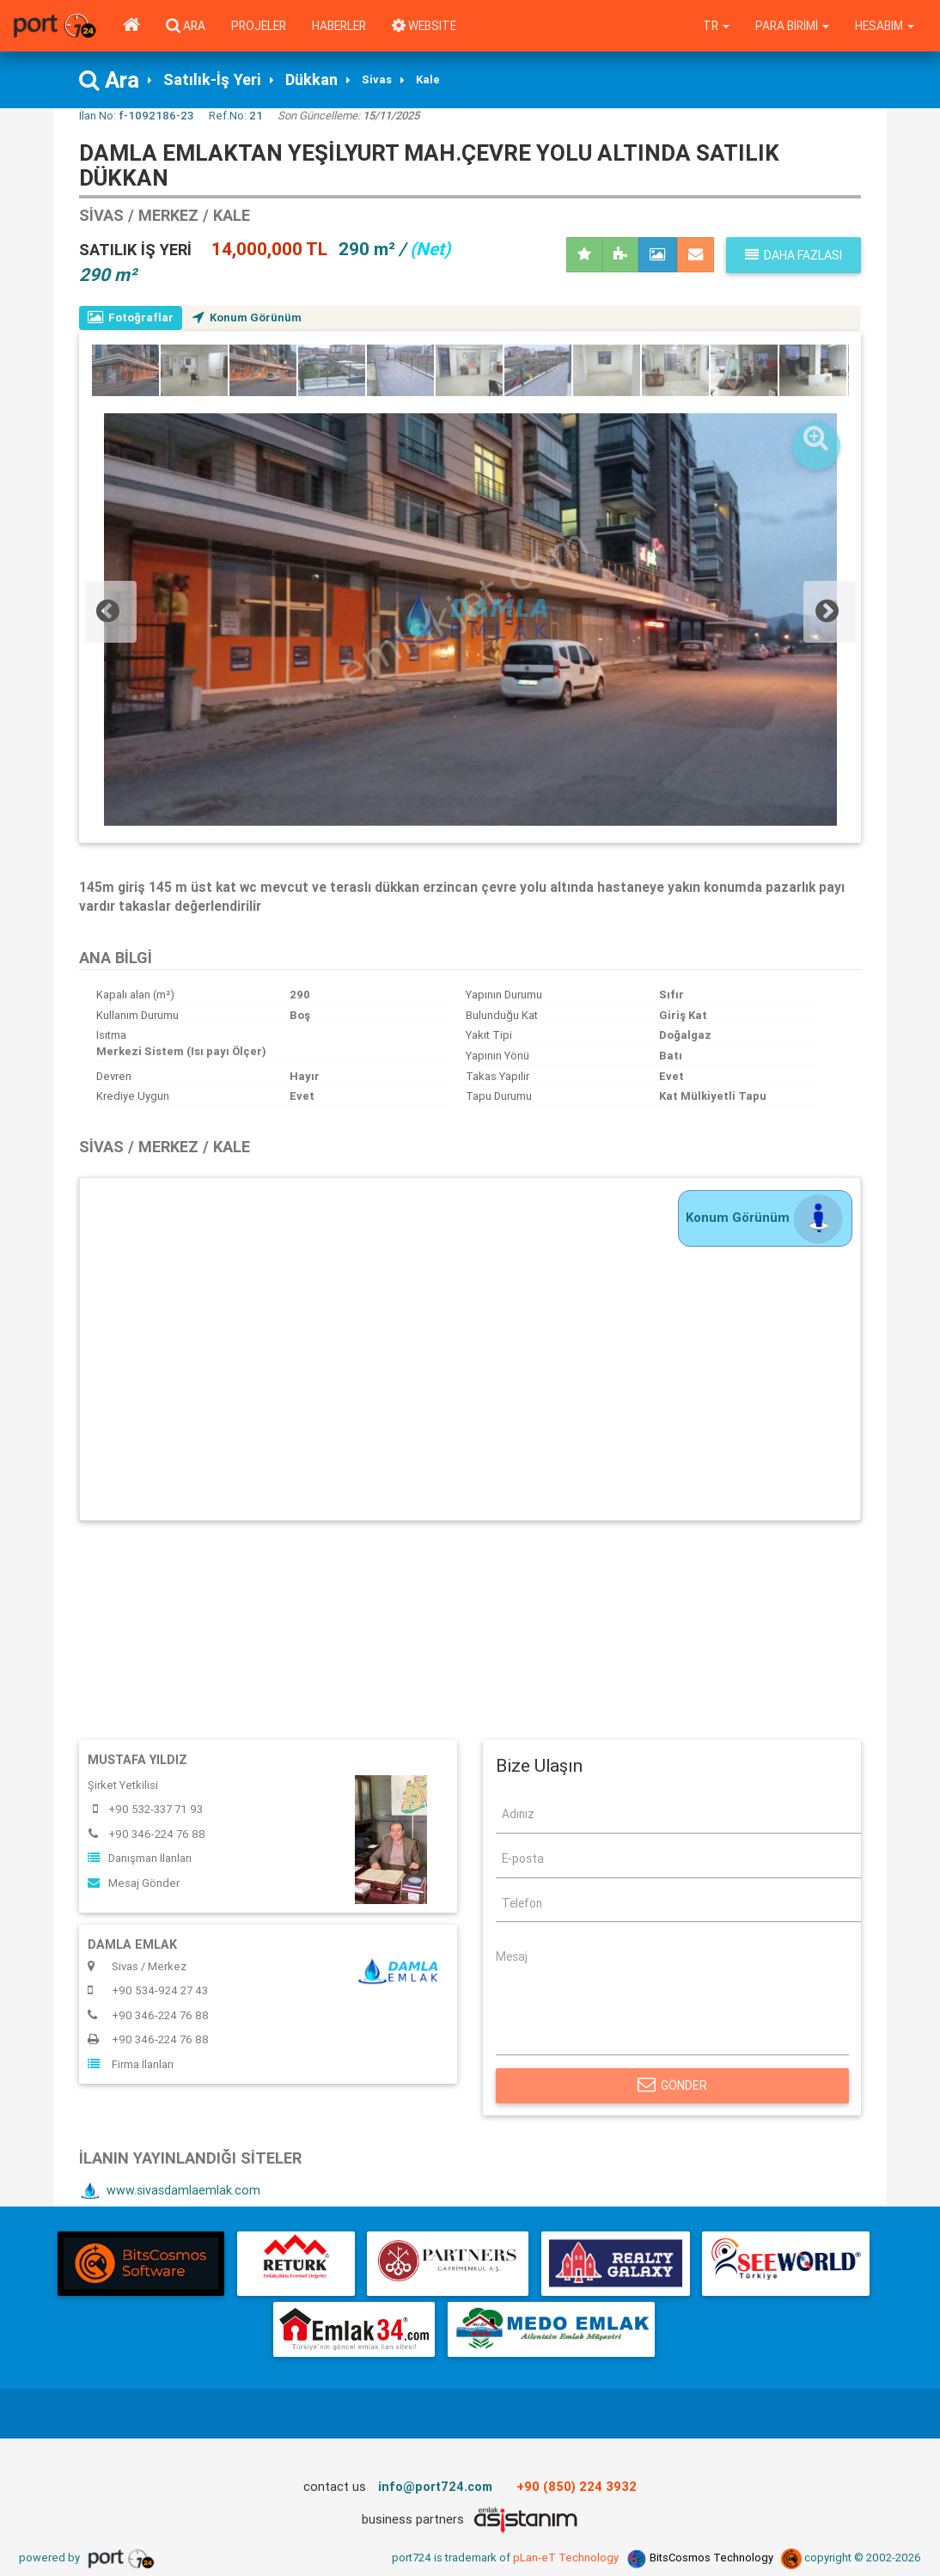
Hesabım (884, 26)
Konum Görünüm (247, 317)
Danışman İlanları (140, 1859)
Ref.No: (236, 115)
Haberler (339, 26)
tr (716, 26)
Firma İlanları (131, 2064)
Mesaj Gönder (134, 1883)
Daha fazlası (793, 255)
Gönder (672, 2085)
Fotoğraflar (131, 317)
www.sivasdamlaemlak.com (170, 2192)
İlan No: (136, 115)
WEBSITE (424, 26)
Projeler (258, 26)
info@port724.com (435, 2487)
